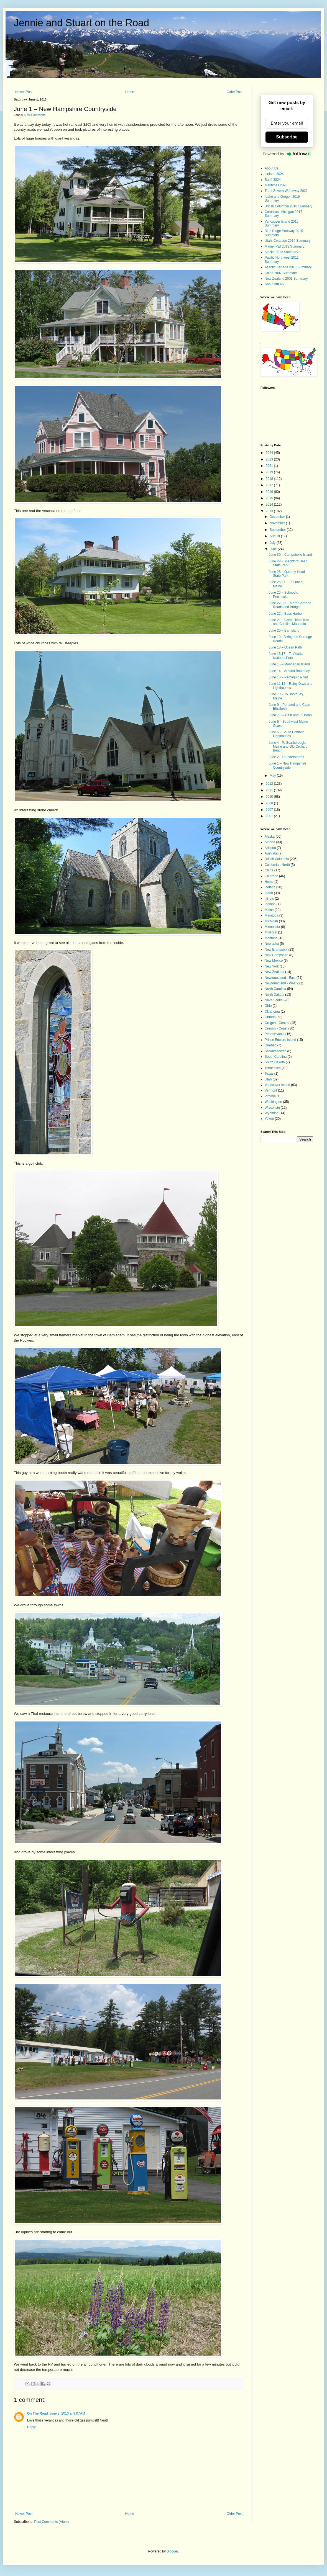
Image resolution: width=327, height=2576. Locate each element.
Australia (271, 853)
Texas (269, 1073)
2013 (270, 511)
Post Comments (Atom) (51, 2522)
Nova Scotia (274, 1000)
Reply (31, 2427)
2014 (270, 504)
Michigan (271, 921)
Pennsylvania (274, 1034)
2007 (270, 810)
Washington (273, 1102)
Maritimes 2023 (276, 185)
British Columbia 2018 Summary (288, 206)
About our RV (275, 284)
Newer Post (23, 92)
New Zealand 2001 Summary (286, 278)
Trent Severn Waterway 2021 (286, 191)
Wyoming (272, 1113)
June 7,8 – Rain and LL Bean (290, 715)
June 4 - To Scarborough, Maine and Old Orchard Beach (288, 747)
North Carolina (275, 989)
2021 (270, 466)
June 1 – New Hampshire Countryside (287, 765)
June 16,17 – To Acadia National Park (286, 656)
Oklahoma (272, 1011)
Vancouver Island (277, 1085)
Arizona (270, 848)
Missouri (271, 932)
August (275, 536)
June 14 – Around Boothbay (289, 671)
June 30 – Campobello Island (290, 555)
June (274, 549)
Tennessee (273, 1068)
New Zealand (274, 972)
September (278, 530)
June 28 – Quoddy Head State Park (287, 574)
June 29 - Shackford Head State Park (288, 563)
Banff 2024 (273, 180)
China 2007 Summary (281, 273)
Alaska (270, 836)
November (278, 523)
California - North (277, 865)
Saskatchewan (275, 1051)
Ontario (270, 1017)
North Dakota (274, 995)
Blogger (172, 2551)
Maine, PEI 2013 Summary (284, 246)
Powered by (287, 153)
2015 (270, 498)
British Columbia (277, 859)
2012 (270, 784)
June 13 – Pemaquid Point (288, 677)
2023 (270, 459)
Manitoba (271, 915)
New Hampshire (35, 115)
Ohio (268, 1006)
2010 (270, 797)
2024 (270, 453)
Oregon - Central (277, 1023)
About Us (271, 168)
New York (272, 966)
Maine (269, 910)
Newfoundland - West (281, 983)
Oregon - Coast (276, 1028)
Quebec (270, 1045)
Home (129, 92)
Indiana (270, 904)
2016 (270, 492)
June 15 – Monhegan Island (289, 664)
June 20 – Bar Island (284, 630)
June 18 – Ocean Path (285, 647)
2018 (270, 479)
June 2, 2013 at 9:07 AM (67, 2413)
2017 (270, 485)
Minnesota (272, 927)
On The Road (37, 2413)
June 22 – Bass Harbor (286, 614)
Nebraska (272, 944)
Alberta (270, 842)
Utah (268, 1079)
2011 (270, 790)
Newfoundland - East (280, 978)
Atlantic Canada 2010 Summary (288, 267)
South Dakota (275, 1062)
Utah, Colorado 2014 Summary (287, 241)
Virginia (270, 1096)
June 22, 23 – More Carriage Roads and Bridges (290, 605)
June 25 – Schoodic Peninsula (283, 594)
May (273, 776)
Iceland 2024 (274, 174)
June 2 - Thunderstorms (286, 757)
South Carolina (276, 1057)
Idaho (269, 893)
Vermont (271, 1090)
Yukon (269, 1119)
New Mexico (274, 961)
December (278, 517)
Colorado (271, 876)
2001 (270, 816)
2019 (270, 472)
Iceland (270, 887)
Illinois (269, 898)
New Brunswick (276, 949)
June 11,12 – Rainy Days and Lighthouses (290, 685)
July (273, 543)
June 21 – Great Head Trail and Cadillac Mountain (289, 622)
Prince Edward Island (280, 1040)
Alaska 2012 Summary (281, 252)
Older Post (234, 92)
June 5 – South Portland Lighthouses (287, 734)
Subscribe (286, 137)
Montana (271, 938)
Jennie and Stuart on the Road (81, 23)
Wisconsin (272, 1108)
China (269, 870)
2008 (270, 803)
